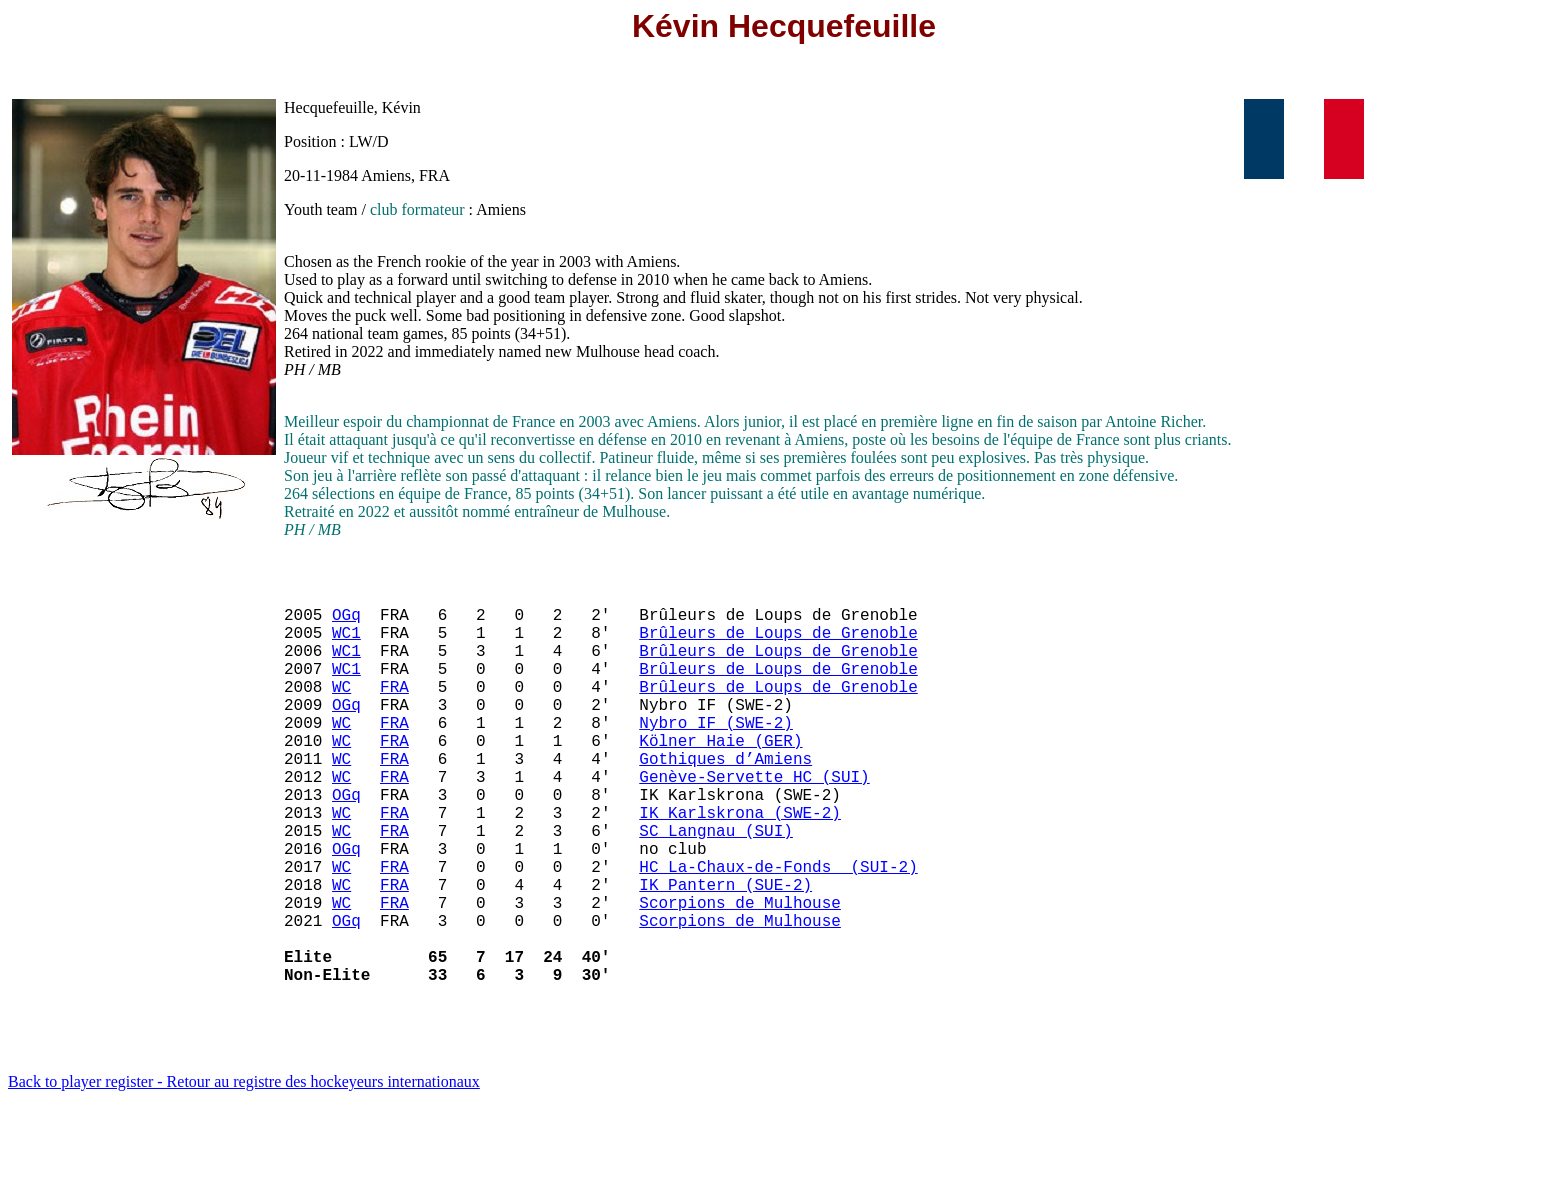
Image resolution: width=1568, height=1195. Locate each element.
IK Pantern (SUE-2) (725, 952)
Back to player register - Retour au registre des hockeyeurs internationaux (244, 1169)
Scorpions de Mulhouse (740, 974)
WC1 (346, 644)
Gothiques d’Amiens (725, 798)
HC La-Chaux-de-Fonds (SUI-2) (778, 930)
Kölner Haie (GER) (720, 776)
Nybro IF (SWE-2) (716, 754)
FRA (394, 710)
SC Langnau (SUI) (716, 886)
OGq (346, 622)
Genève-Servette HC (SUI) (754, 820)
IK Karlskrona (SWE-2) (740, 864)
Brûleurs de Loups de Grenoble (778, 644)
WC (341, 710)
